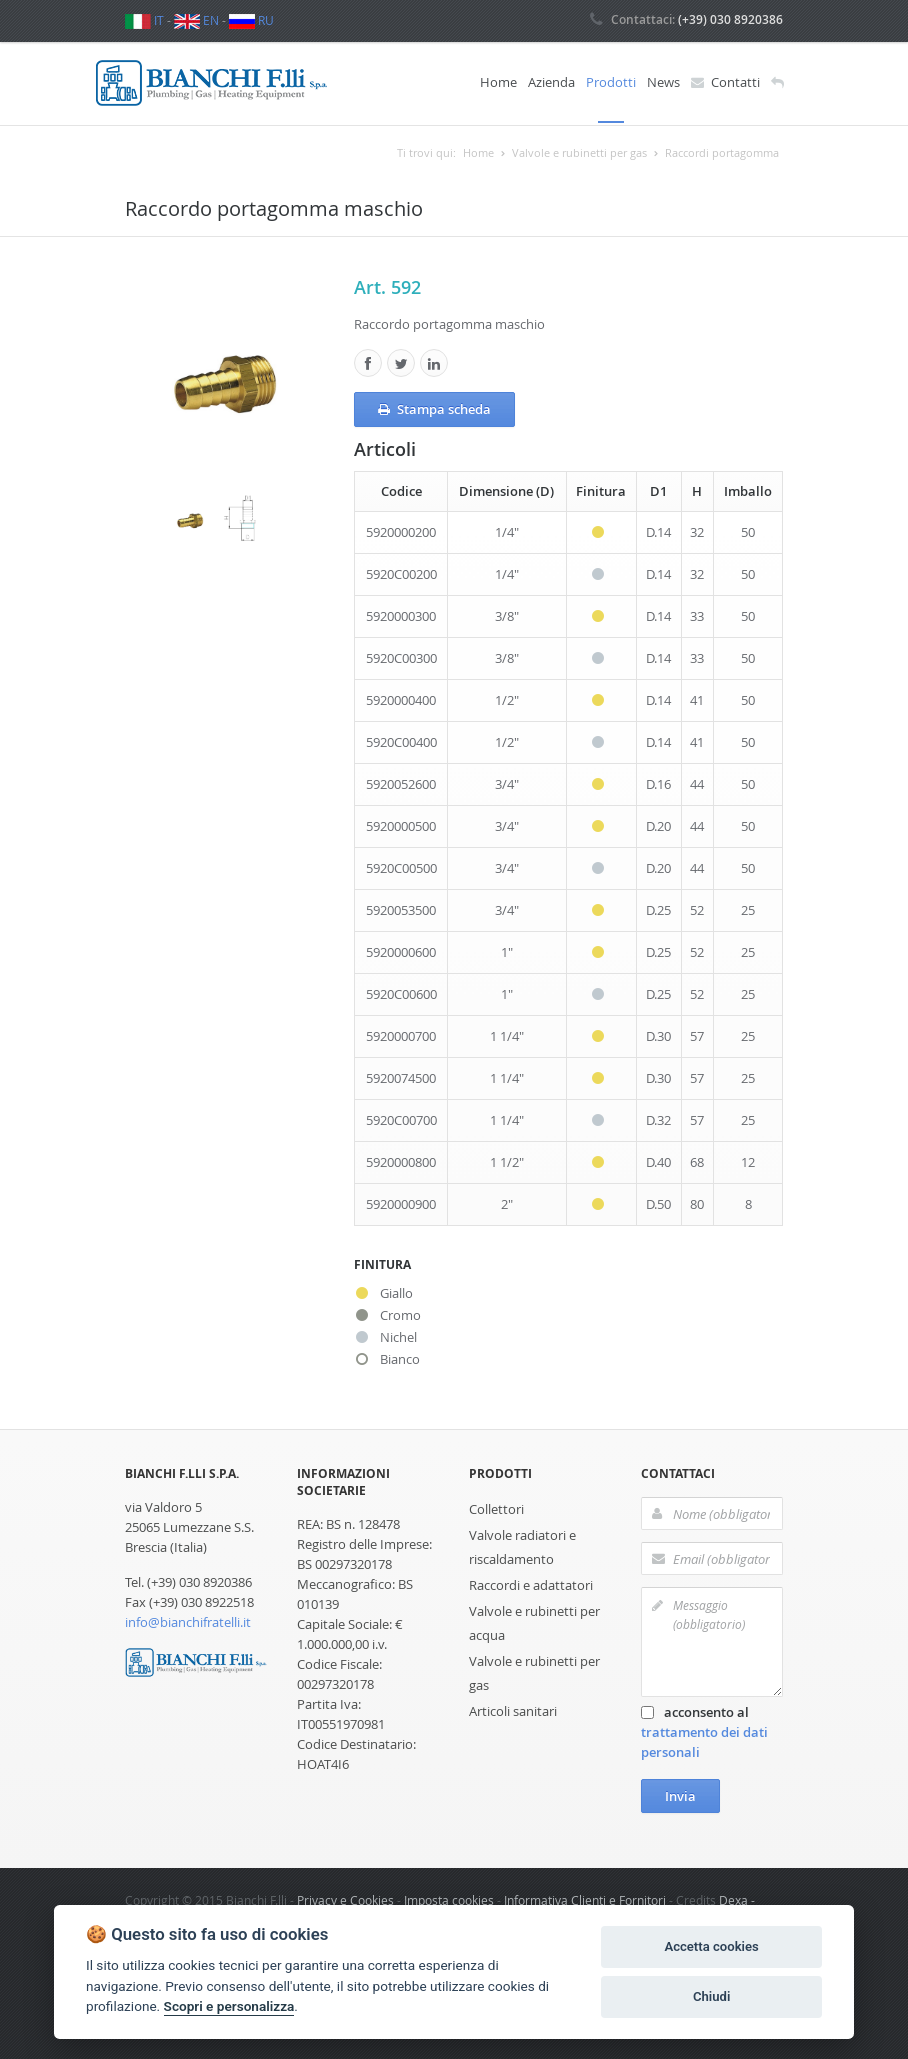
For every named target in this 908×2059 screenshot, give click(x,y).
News (663, 82)
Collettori (496, 1508)
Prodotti (611, 82)
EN (196, 20)
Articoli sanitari (513, 1710)
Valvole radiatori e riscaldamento (522, 1546)
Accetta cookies (711, 1946)
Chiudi (711, 1996)
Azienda (551, 82)
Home (498, 82)
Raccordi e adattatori (531, 1584)
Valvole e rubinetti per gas (534, 1672)
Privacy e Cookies (345, 1899)
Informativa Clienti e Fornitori (585, 1899)
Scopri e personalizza (229, 2006)
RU (251, 20)
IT (144, 20)
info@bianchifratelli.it (188, 1621)
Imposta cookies (449, 1899)
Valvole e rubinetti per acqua (534, 1622)
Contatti (725, 83)
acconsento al (704, 1731)
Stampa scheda (434, 408)
